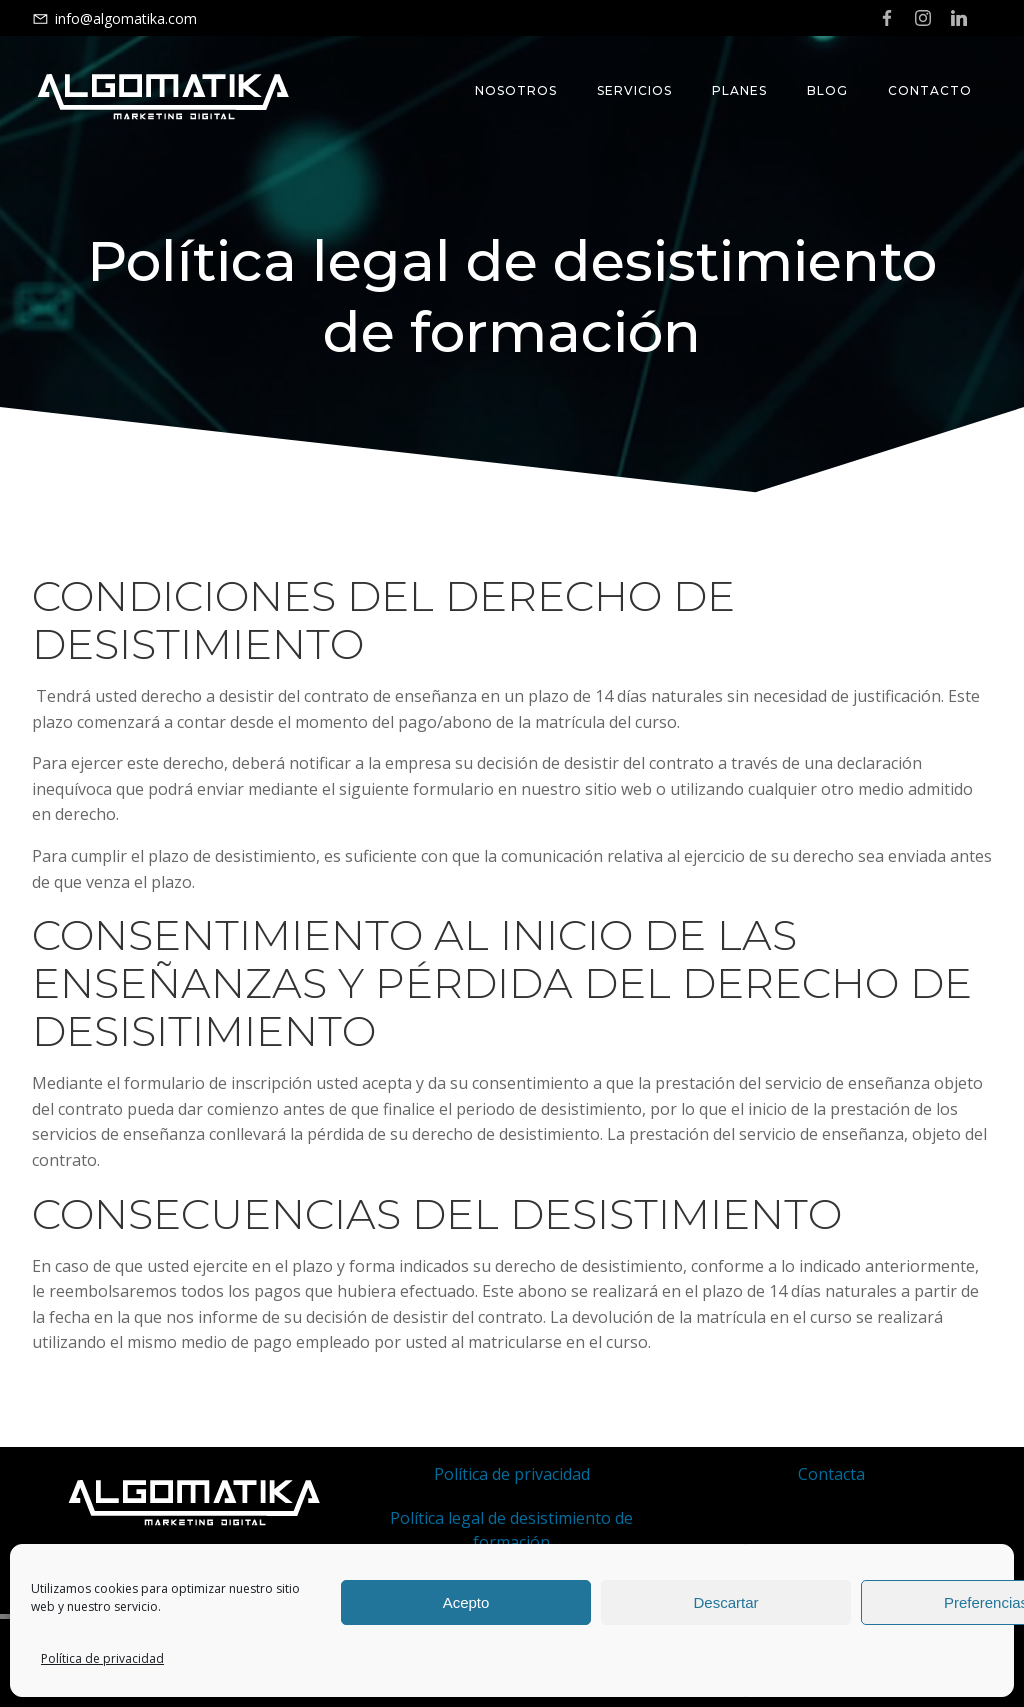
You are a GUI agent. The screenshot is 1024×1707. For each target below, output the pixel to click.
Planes (739, 90)
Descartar (725, 1602)
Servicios (634, 90)
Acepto (466, 1602)
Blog (827, 90)
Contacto (930, 90)
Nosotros (516, 90)
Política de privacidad (102, 1658)
